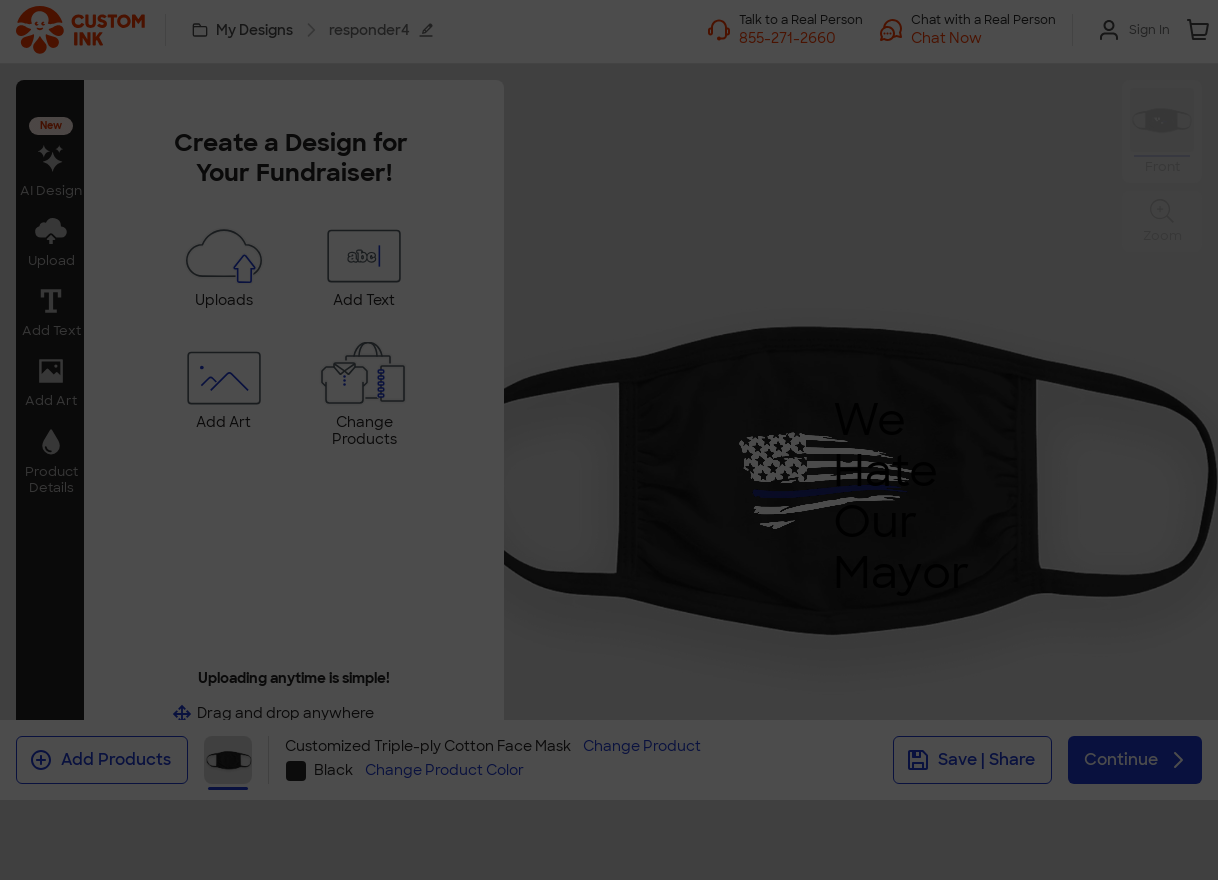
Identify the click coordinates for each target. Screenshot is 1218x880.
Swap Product (609, 503)
